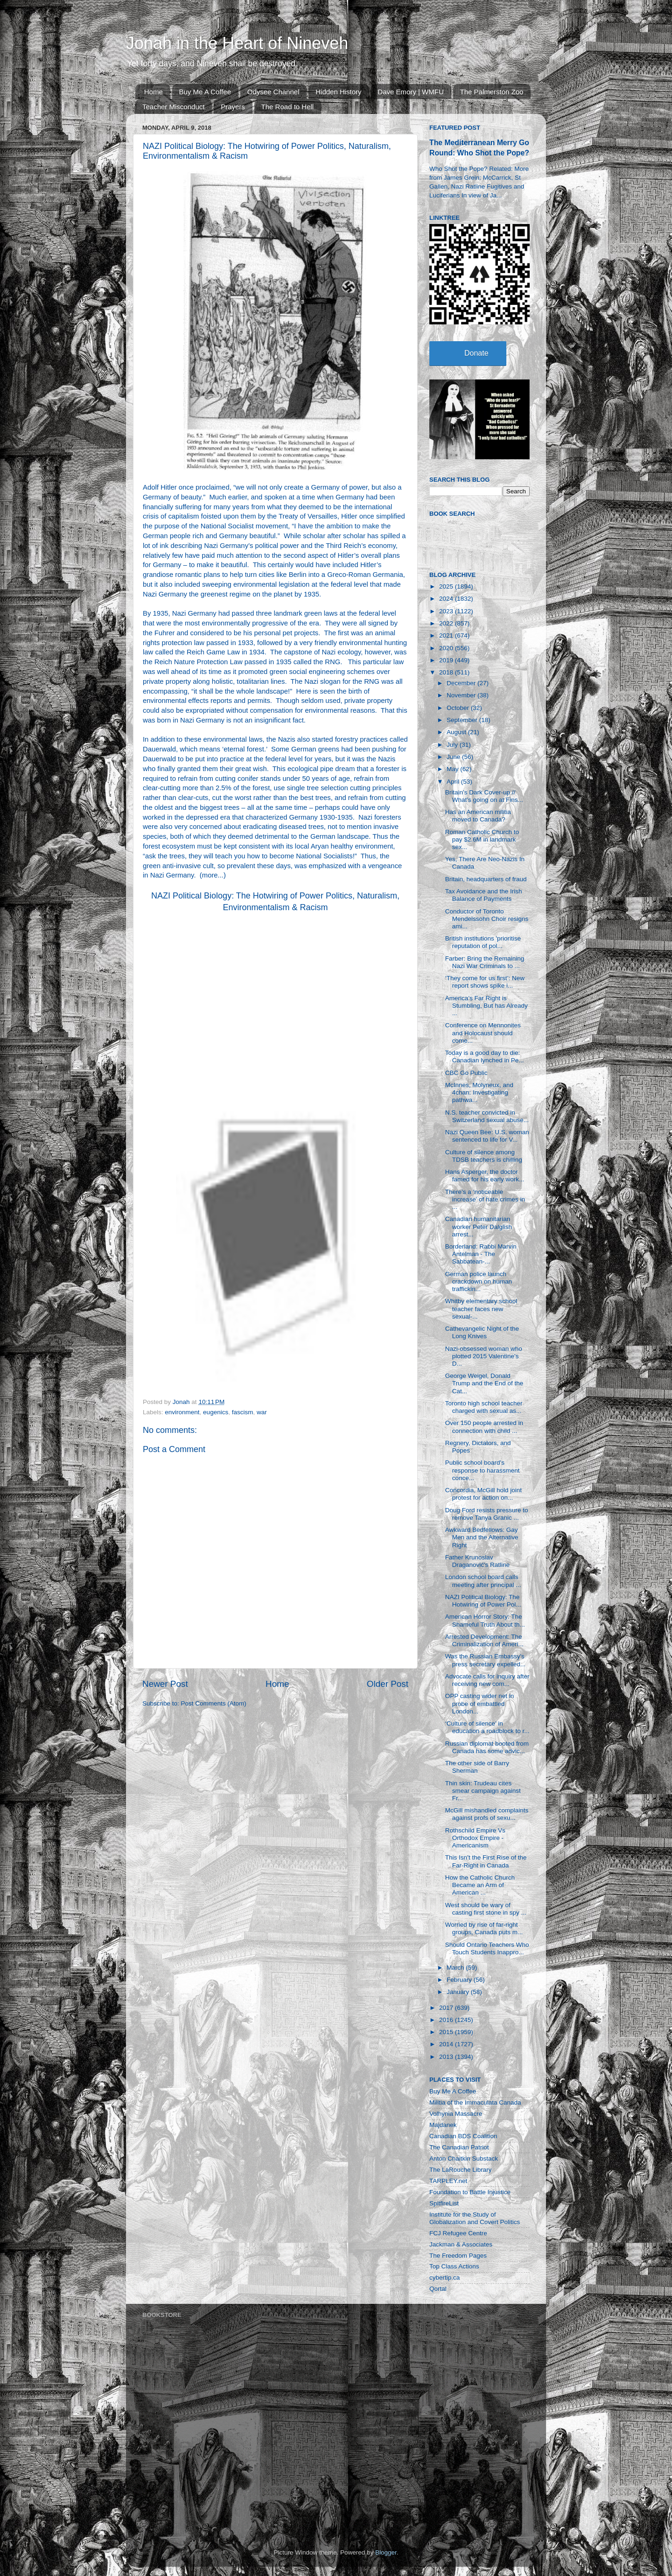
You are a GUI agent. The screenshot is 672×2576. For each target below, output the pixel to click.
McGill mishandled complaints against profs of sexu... (487, 1814)
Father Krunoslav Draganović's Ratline (477, 1561)
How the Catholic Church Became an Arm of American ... (480, 1885)
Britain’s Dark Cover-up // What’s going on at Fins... (484, 796)
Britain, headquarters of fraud (486, 879)
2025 (447, 586)
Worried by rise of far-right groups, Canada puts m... (484, 1928)
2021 (447, 635)
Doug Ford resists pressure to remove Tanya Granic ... (486, 1514)
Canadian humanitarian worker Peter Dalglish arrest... (478, 1226)
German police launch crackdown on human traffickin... (478, 1281)
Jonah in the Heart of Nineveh (237, 43)
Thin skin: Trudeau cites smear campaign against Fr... (483, 1791)
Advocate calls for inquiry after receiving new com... (487, 1680)
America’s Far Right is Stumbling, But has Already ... (486, 1006)
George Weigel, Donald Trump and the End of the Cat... (484, 1383)
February (460, 1979)
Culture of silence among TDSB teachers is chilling (483, 1156)
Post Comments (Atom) (213, 1703)
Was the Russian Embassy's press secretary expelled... (485, 1660)
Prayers (233, 107)
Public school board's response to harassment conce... (482, 1470)
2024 (447, 598)
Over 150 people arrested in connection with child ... (484, 1426)
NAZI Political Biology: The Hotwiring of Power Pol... (483, 1600)
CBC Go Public (466, 1072)
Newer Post (165, 1684)
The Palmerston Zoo (492, 92)
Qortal (438, 2288)
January (459, 1991)
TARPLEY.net (448, 2180)
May (453, 768)
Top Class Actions (454, 2266)
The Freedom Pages (458, 2255)
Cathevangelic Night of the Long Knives (482, 1332)
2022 (447, 623)
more (210, 875)
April (454, 781)
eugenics (215, 1412)
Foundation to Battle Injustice (470, 2192)
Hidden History (338, 92)
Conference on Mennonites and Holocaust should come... (483, 1033)
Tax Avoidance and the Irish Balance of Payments (483, 895)
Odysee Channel (273, 92)
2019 (447, 660)
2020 (447, 648)
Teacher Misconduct (173, 107)
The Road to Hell (287, 107)
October (459, 707)
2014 (447, 2044)
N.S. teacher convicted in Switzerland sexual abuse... (487, 1116)
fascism (242, 1412)
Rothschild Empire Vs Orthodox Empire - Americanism (475, 1838)
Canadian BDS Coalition (463, 2136)
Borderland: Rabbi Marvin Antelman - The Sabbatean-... (481, 1254)
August (457, 732)
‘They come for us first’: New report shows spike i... (485, 982)
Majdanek (443, 2124)
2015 (447, 2032)
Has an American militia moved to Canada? (478, 815)
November (462, 695)
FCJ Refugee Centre (458, 2233)
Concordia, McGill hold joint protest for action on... (483, 1494)
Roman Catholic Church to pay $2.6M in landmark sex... (482, 839)
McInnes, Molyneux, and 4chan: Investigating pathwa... (479, 1092)
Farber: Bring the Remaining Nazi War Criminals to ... (485, 962)
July (453, 744)
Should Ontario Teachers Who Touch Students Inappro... (487, 1948)
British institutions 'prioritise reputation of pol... (483, 942)
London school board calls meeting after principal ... (483, 1580)
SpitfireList (444, 2203)
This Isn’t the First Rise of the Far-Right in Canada (486, 1861)
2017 (447, 2007)
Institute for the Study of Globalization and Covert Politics (474, 2218)
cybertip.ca (444, 2277)
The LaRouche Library (460, 2169)
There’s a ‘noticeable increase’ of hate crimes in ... (485, 1199)
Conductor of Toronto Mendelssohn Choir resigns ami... (487, 919)
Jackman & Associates (460, 2244)
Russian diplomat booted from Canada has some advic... (487, 1747)
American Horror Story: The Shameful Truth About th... (485, 1620)
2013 (447, 2056)
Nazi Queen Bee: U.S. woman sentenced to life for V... (487, 1136)
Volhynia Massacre (455, 2113)
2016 (447, 2019)
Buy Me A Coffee (205, 92)
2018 (447, 672)
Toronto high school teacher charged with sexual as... (484, 1407)
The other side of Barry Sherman (477, 1767)
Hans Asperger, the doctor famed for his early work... (485, 1175)
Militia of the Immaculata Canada (475, 2102)
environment (182, 1412)
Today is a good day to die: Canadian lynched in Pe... (484, 1056)
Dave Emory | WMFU (410, 92)
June (454, 756)
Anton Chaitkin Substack (463, 2158)
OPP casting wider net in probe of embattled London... (479, 1703)
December (462, 683)
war (262, 1412)
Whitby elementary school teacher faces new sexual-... (481, 1309)
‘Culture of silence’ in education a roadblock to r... (487, 1727)
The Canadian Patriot (459, 2147)
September (463, 719)
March (456, 1967)
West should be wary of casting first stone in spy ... (485, 1909)
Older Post (387, 1684)
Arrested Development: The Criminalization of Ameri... (484, 1640)
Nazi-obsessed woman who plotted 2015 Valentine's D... (483, 1356)
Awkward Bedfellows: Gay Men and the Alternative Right (481, 1537)
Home (153, 92)
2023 (447, 611)
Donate (476, 353)
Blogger (386, 2552)
